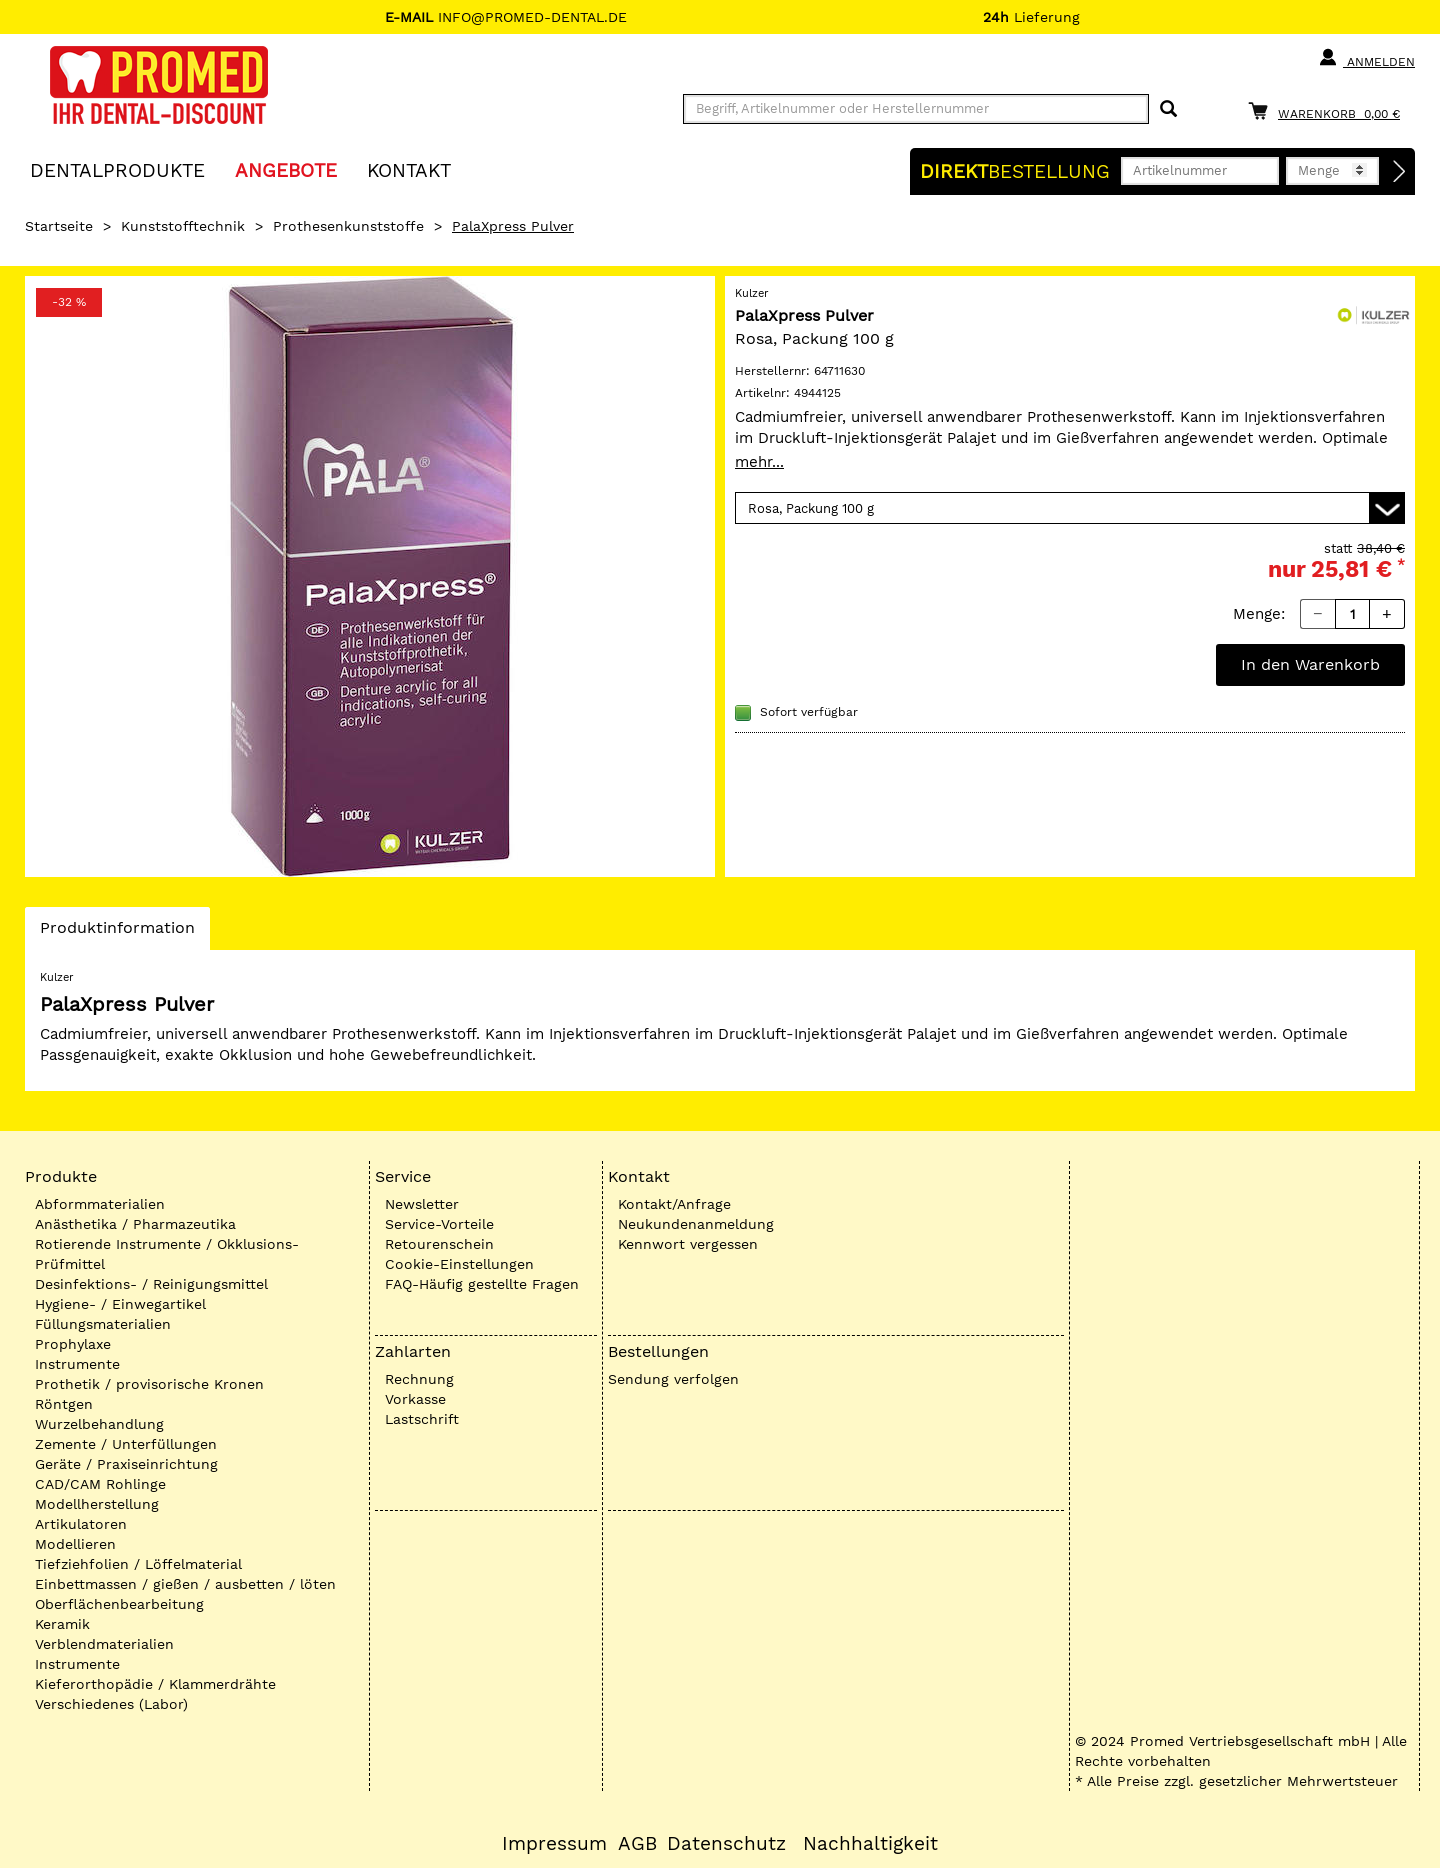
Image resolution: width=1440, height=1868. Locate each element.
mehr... (759, 462)
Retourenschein (439, 1244)
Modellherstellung (97, 1504)
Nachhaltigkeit (870, 1844)
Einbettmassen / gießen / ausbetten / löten (185, 1584)
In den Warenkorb (1310, 664)
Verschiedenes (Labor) (111, 1704)
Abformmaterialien (100, 1204)
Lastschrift (422, 1419)
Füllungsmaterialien (103, 1324)
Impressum (554, 1844)
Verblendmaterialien (104, 1644)
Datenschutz (726, 1844)
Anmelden (1366, 58)
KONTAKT (409, 169)
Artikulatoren (81, 1524)
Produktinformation (117, 933)
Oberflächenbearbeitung (119, 1604)
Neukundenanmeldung (696, 1224)
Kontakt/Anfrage (674, 1204)
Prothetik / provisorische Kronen (149, 1384)
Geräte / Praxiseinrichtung (126, 1464)
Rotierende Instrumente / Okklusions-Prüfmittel (167, 1254)
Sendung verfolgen (673, 1379)
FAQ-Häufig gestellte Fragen (482, 1284)
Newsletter (422, 1204)
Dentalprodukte (117, 169)
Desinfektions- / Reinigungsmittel (151, 1284)
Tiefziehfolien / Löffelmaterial (138, 1564)
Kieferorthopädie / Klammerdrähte (155, 1684)
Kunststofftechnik (183, 226)
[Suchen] (1168, 109)
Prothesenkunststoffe (348, 226)
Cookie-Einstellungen (459, 1264)
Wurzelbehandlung (99, 1424)
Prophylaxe (73, 1344)
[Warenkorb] (1329, 110)
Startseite (59, 226)
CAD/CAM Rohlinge (100, 1484)
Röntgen (64, 1404)
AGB (637, 1844)
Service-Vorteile (439, 1224)
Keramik (62, 1624)
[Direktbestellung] (1400, 172)
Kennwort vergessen (688, 1244)
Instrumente (77, 1364)
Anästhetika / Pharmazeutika (135, 1224)
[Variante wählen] (1070, 508)
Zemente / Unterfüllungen (126, 1444)
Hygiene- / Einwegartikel (120, 1304)
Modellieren (75, 1544)
